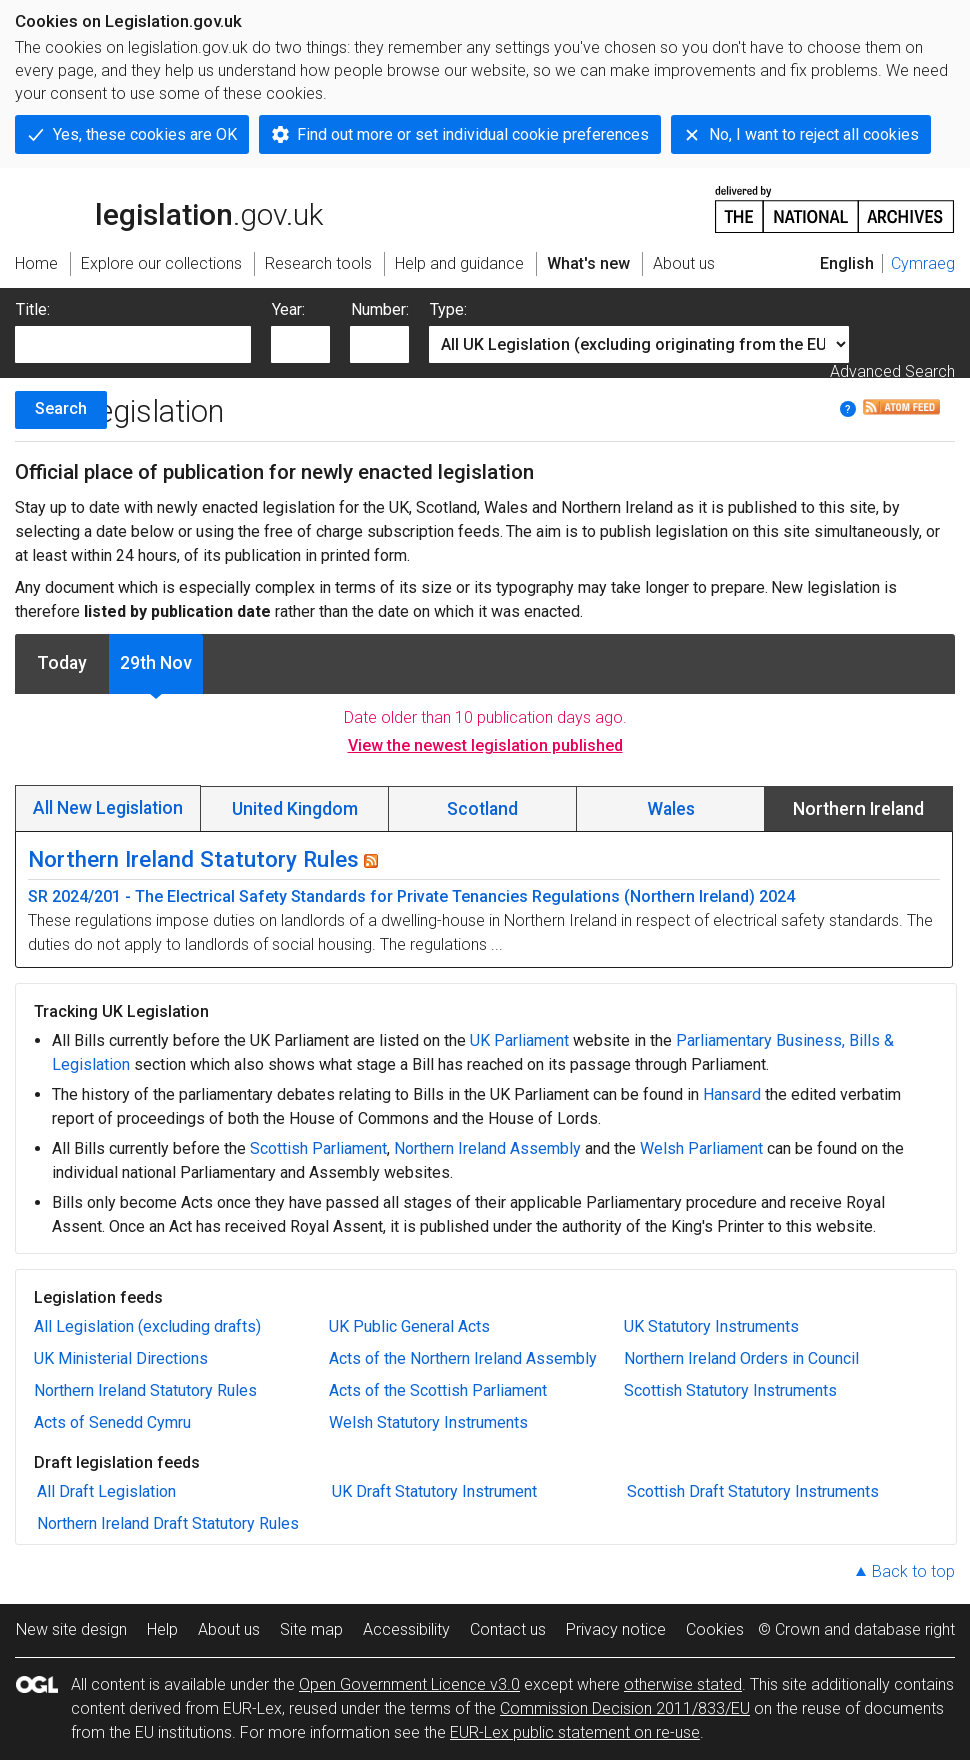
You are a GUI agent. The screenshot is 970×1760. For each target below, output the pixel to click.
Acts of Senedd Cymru (112, 1422)
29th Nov (156, 663)
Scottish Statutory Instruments (730, 1390)
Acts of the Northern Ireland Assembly (463, 1358)
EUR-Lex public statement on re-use (575, 1732)
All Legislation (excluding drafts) (147, 1326)
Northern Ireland (858, 809)
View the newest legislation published (485, 745)
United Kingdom (295, 809)
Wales (671, 809)
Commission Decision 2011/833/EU (625, 1708)
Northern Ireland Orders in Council (741, 1358)
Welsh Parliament (701, 1148)
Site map (311, 1629)
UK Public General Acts (409, 1326)
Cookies (715, 1629)
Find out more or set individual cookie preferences (473, 134)
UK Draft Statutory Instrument (434, 1491)
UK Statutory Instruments (711, 1326)
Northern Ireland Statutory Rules (193, 859)
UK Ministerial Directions (121, 1358)
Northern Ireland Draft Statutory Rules (168, 1523)
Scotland (482, 809)
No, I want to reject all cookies (814, 134)
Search (61, 408)
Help (162, 1629)
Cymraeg (923, 263)
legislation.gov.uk (169, 208)
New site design (71, 1629)
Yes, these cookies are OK (145, 134)
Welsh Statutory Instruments (428, 1422)
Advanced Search (892, 371)
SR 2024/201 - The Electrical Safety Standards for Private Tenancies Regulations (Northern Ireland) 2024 (411, 896)
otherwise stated (683, 1684)
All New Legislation (108, 808)
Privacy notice (616, 1629)
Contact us (508, 1629)
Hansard (732, 1094)
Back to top (913, 1571)
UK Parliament (519, 1040)
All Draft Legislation (106, 1491)
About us (229, 1629)
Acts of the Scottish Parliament (438, 1390)
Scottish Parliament (318, 1148)
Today (62, 663)
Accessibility (406, 1629)
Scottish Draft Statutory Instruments (753, 1491)
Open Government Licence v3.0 (409, 1684)
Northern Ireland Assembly (487, 1148)
